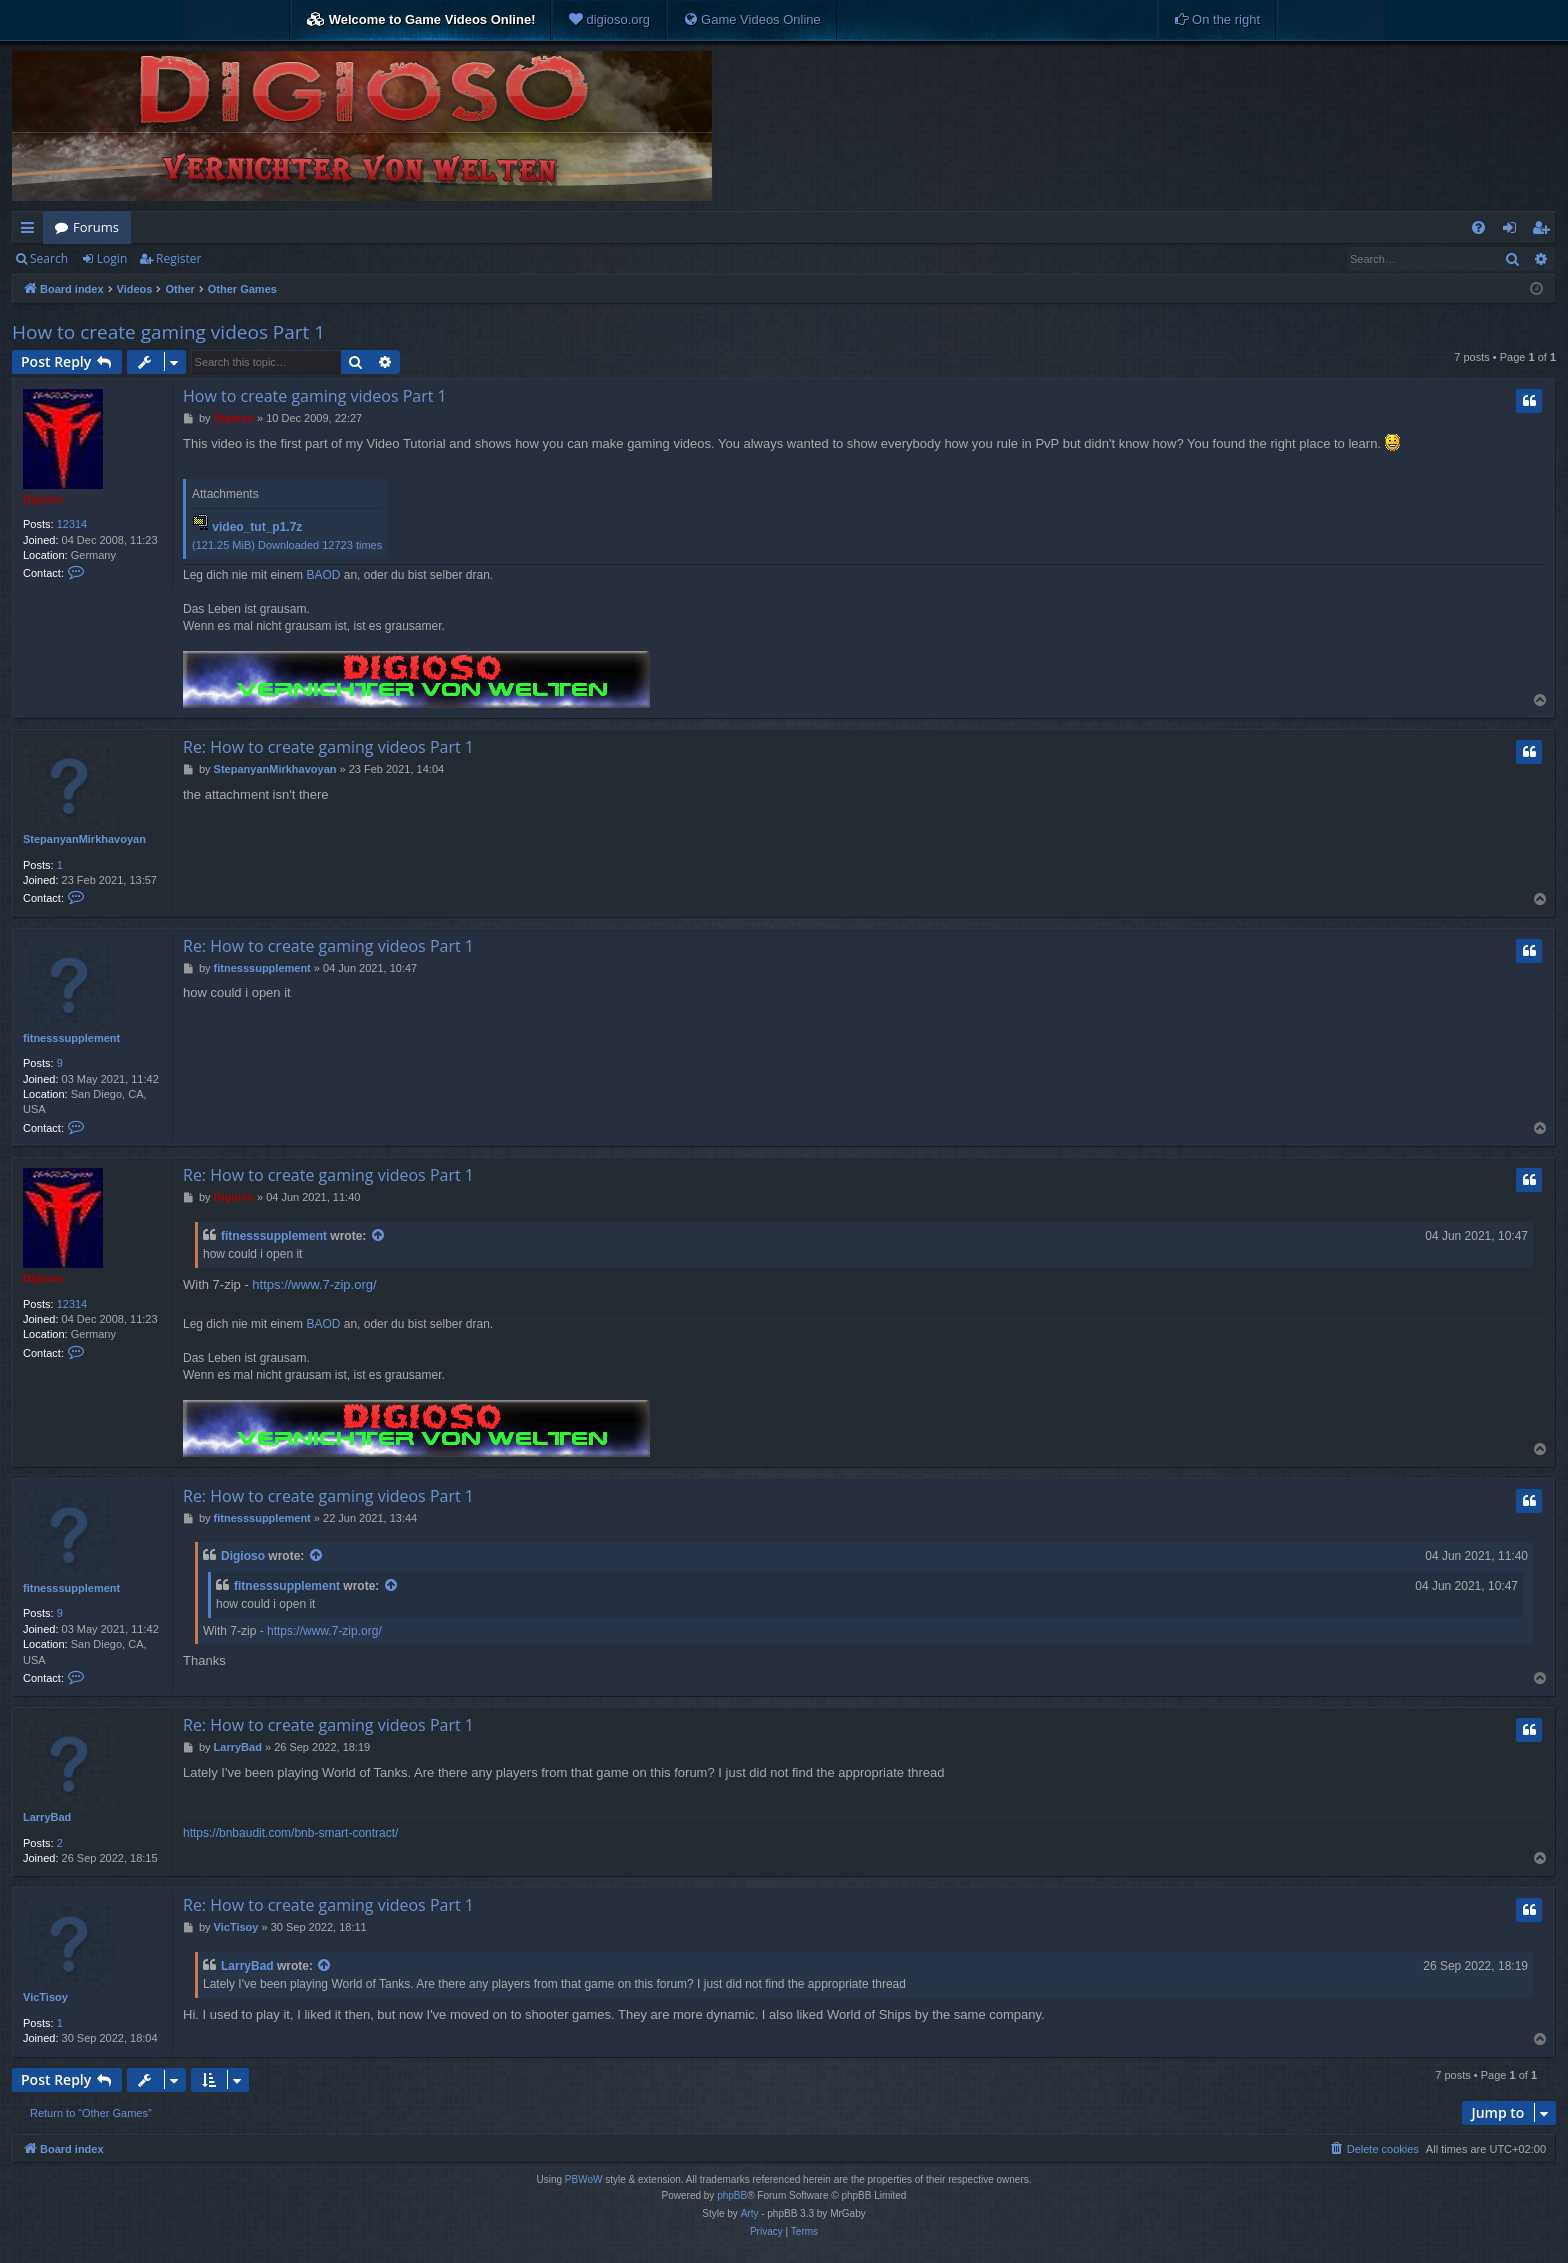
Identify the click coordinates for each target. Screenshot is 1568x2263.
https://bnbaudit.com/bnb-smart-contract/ (290, 1833)
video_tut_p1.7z (257, 527)
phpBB (732, 2195)
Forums (96, 227)
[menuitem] (609, 20)
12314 (72, 524)
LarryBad (47, 1817)
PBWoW (584, 2179)
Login (112, 258)
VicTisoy (45, 1997)
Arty (750, 2213)
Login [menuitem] (1513, 231)
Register (178, 258)
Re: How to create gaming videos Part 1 (328, 747)
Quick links (31, 231)
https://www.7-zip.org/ (314, 1284)
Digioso (43, 499)
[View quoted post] (379, 1236)
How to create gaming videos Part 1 (168, 332)
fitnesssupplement (71, 1038)
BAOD (323, 575)
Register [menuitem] (1545, 231)
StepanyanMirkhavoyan (84, 839)
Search (49, 258)
